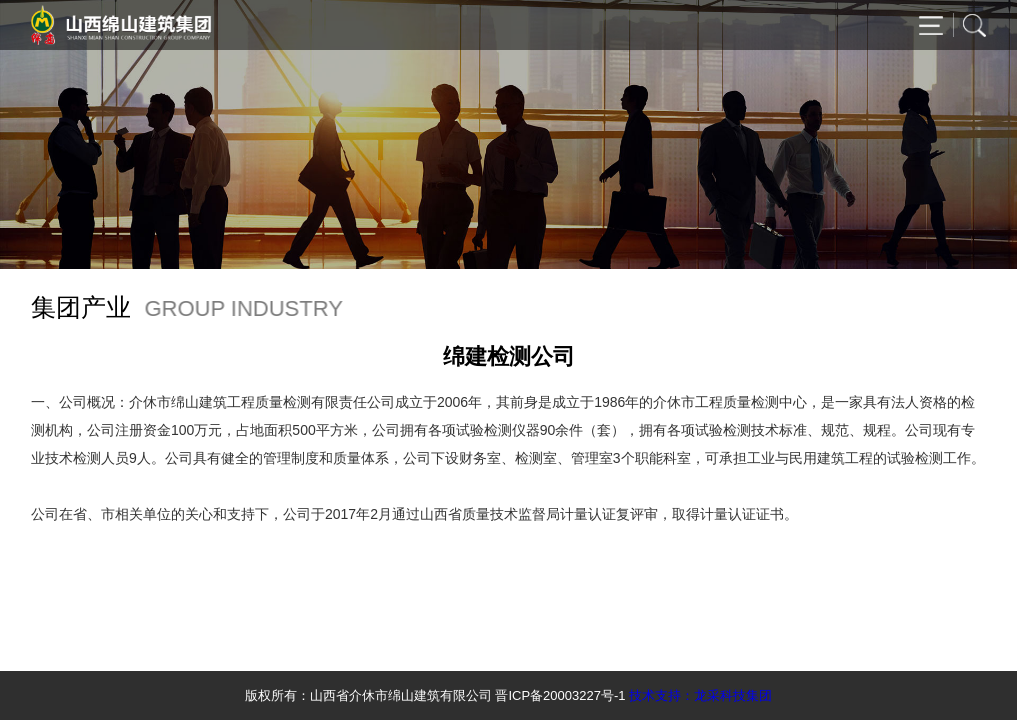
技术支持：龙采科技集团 (700, 695)
